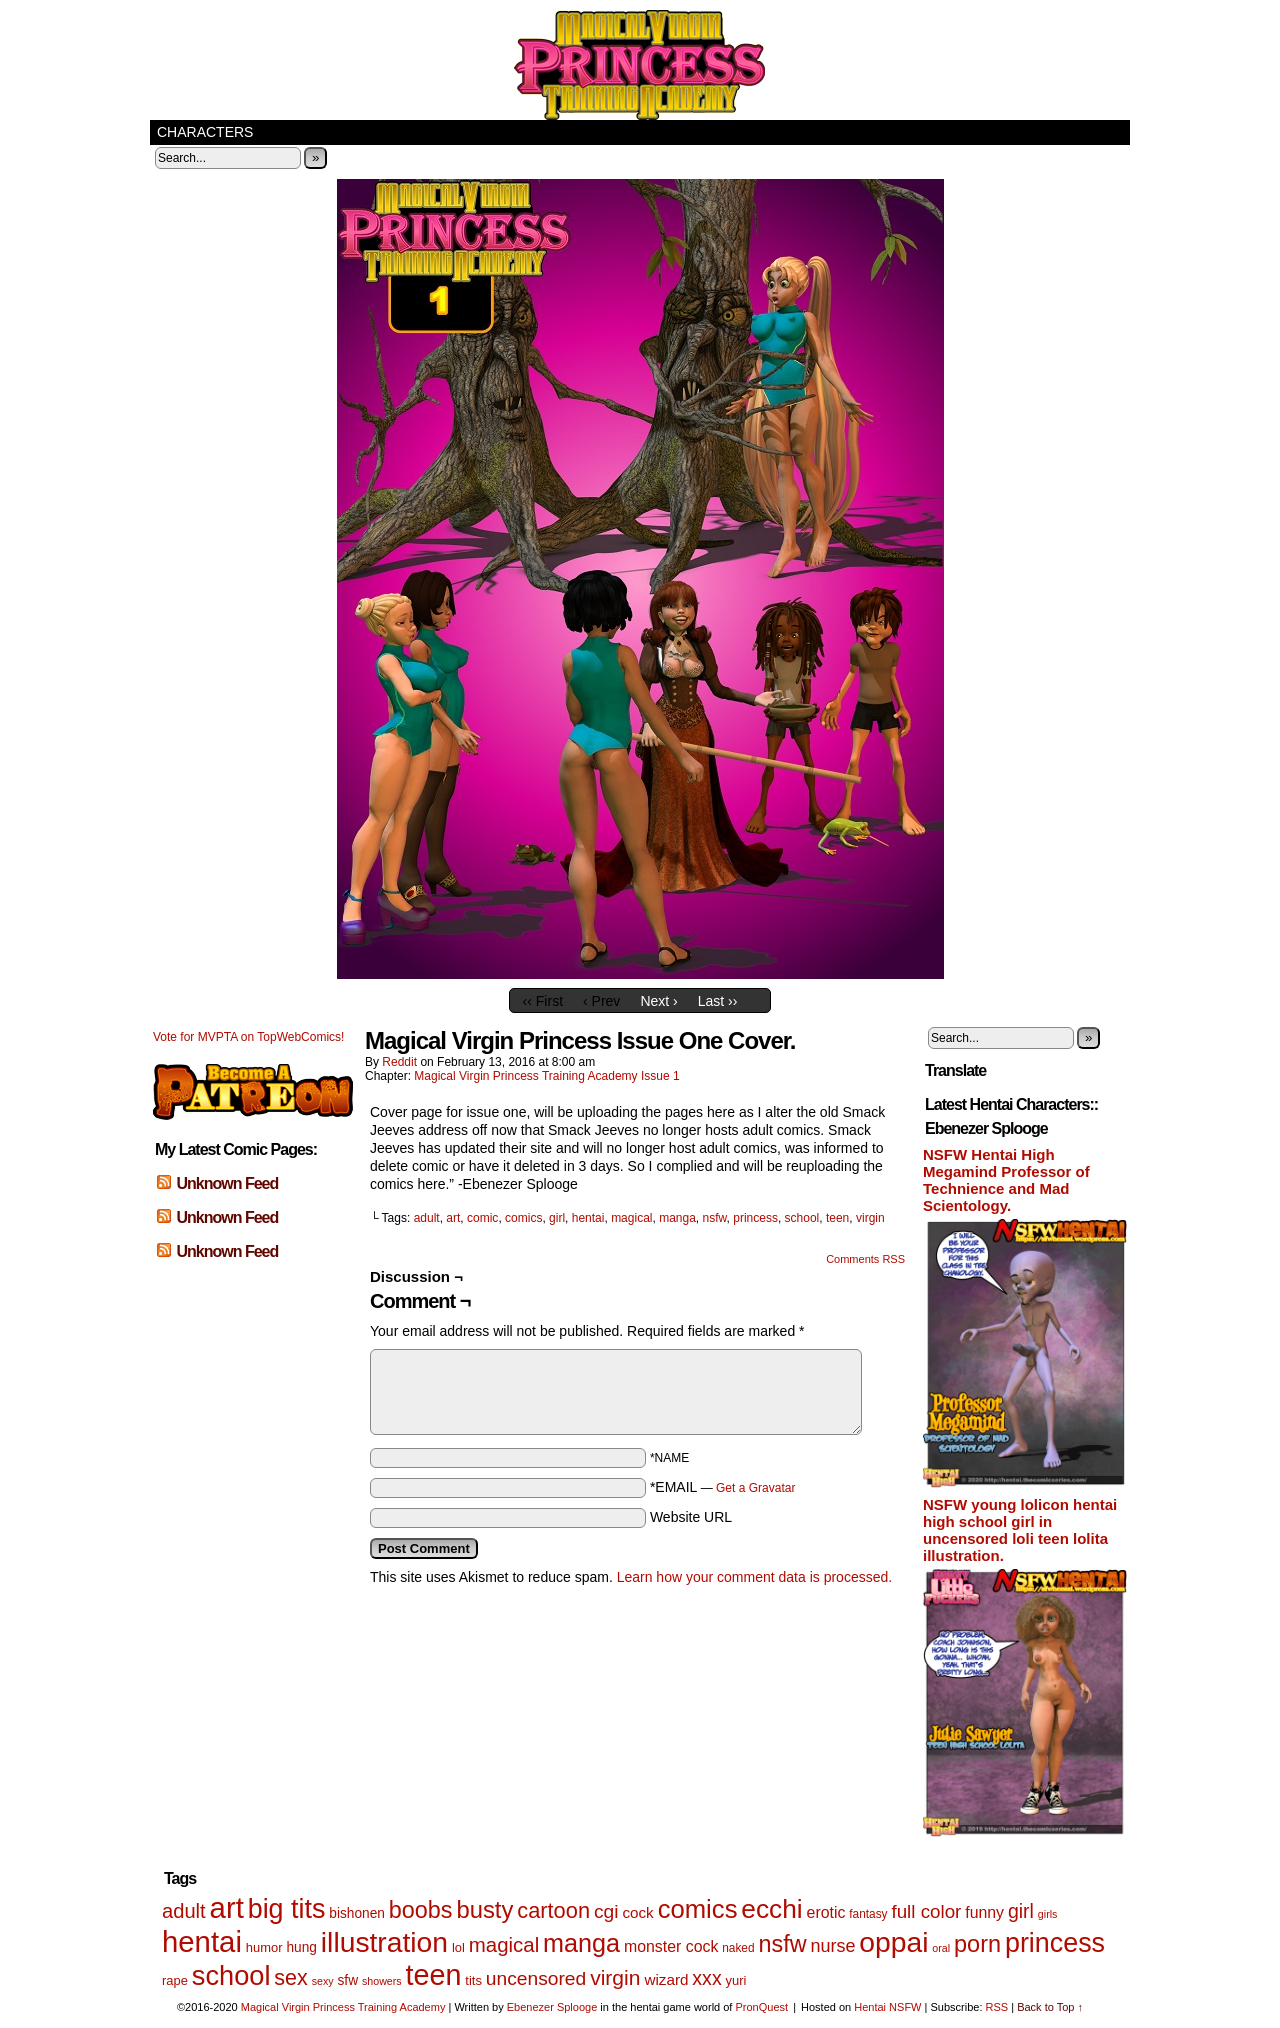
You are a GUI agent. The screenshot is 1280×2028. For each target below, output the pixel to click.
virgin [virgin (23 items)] (615, 1977)
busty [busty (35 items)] (484, 1909)
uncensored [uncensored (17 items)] (536, 1978)
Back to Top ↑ (1050, 2007)
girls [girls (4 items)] (1048, 1914)
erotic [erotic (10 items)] (826, 1912)
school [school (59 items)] (231, 1975)
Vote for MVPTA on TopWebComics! (248, 1037)
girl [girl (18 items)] (1021, 1911)
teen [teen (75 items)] (434, 1975)
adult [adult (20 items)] (184, 1911)
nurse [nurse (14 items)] (832, 1946)
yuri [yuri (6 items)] (736, 1980)
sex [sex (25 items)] (290, 1978)
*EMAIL (723, 1487)
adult (427, 1218)
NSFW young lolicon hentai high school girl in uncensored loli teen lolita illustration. (1020, 1530)
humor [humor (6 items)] (264, 1947)
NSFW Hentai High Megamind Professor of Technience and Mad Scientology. (1006, 1180)
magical (631, 1218)
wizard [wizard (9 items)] (666, 1979)
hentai (588, 1218)
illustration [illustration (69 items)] (384, 1942)
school (802, 1218)
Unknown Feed (227, 1183)
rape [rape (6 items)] (175, 1980)
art (453, 1218)
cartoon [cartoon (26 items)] (553, 1910)
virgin (870, 1218)
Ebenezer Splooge (552, 2007)
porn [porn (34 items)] (977, 1944)
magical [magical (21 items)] (504, 1944)
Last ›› (718, 1001)
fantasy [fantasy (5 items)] (868, 1914)
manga (677, 1218)
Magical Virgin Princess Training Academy (640, 65)
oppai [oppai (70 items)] (893, 1942)
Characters (205, 132)
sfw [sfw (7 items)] (348, 1980)
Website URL (691, 1517)
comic (482, 1218)
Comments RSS (865, 1259)
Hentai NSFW (887, 2007)
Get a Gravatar (755, 1488)
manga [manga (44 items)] (581, 1943)
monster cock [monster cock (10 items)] (671, 1946)
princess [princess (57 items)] (1055, 1943)
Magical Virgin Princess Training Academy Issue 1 (546, 1076)
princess (755, 1218)
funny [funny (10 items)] (984, 1912)
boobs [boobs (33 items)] (421, 1910)
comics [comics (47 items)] (698, 1909)
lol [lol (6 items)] (458, 1947)
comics (523, 1218)
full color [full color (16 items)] (926, 1911)
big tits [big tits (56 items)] (287, 1909)
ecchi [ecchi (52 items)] (771, 1909)
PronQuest (761, 2007)
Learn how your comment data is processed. (754, 1577)
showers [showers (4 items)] (382, 1981)
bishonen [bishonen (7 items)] (357, 1913)
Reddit (399, 1062)
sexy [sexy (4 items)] (323, 1981)
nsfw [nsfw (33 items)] (782, 1944)
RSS (997, 2007)
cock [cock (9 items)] (637, 1912)
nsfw (715, 1218)
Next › (658, 1001)
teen (837, 1218)
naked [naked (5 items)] (738, 1948)
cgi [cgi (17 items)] (606, 1911)
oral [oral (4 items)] (941, 1948)
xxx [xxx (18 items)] (706, 1978)
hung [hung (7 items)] (301, 1947)
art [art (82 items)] (227, 1907)
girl (557, 1218)
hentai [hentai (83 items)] (202, 1941)
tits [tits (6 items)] (473, 1980)
